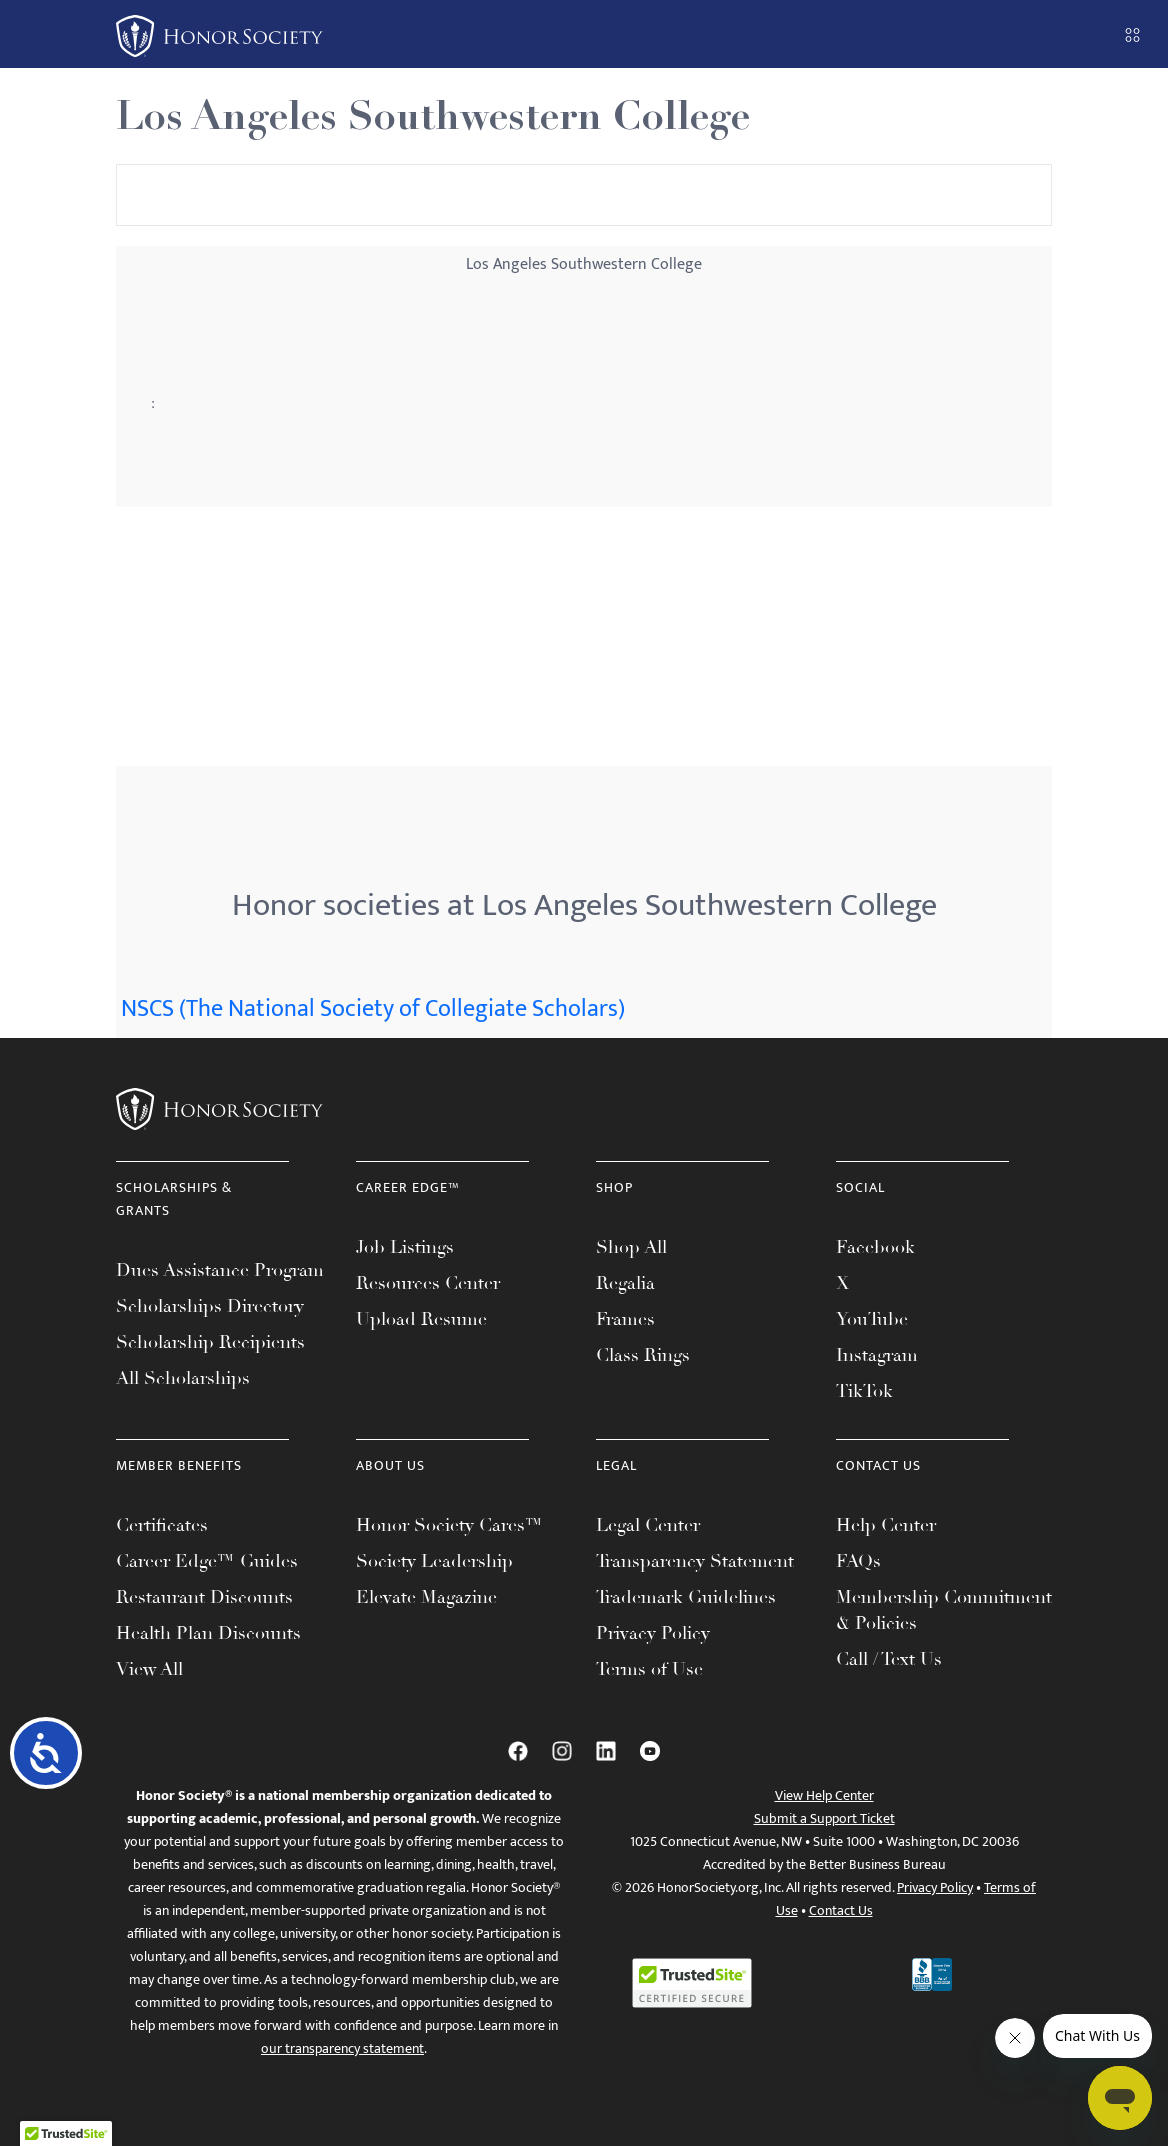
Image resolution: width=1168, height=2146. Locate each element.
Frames (625, 1319)
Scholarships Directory (210, 1306)
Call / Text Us (889, 1659)
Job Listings (405, 1247)
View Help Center (824, 1795)
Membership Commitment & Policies (944, 1610)
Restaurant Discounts (204, 1597)
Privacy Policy (653, 1633)
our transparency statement (342, 2048)
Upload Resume (421, 1319)
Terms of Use (649, 1669)
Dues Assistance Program (220, 1270)
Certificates (162, 1525)
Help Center (886, 1525)
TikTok (864, 1391)
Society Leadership (434, 1561)
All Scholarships (183, 1378)
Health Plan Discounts (208, 1633)
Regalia (625, 1283)
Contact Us (841, 1910)
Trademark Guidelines (686, 1597)
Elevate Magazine (426, 1597)
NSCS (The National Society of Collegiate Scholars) (373, 1009)
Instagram (877, 1355)
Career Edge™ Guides (207, 1561)
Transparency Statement (695, 1561)
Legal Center (648, 1525)
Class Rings (643, 1355)
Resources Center (428, 1283)
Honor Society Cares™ (449, 1525)
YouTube (872, 1319)
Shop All (631, 1247)
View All (149, 1669)
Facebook (875, 1247)
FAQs (858, 1561)
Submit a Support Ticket (824, 1818)
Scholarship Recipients (210, 1342)
